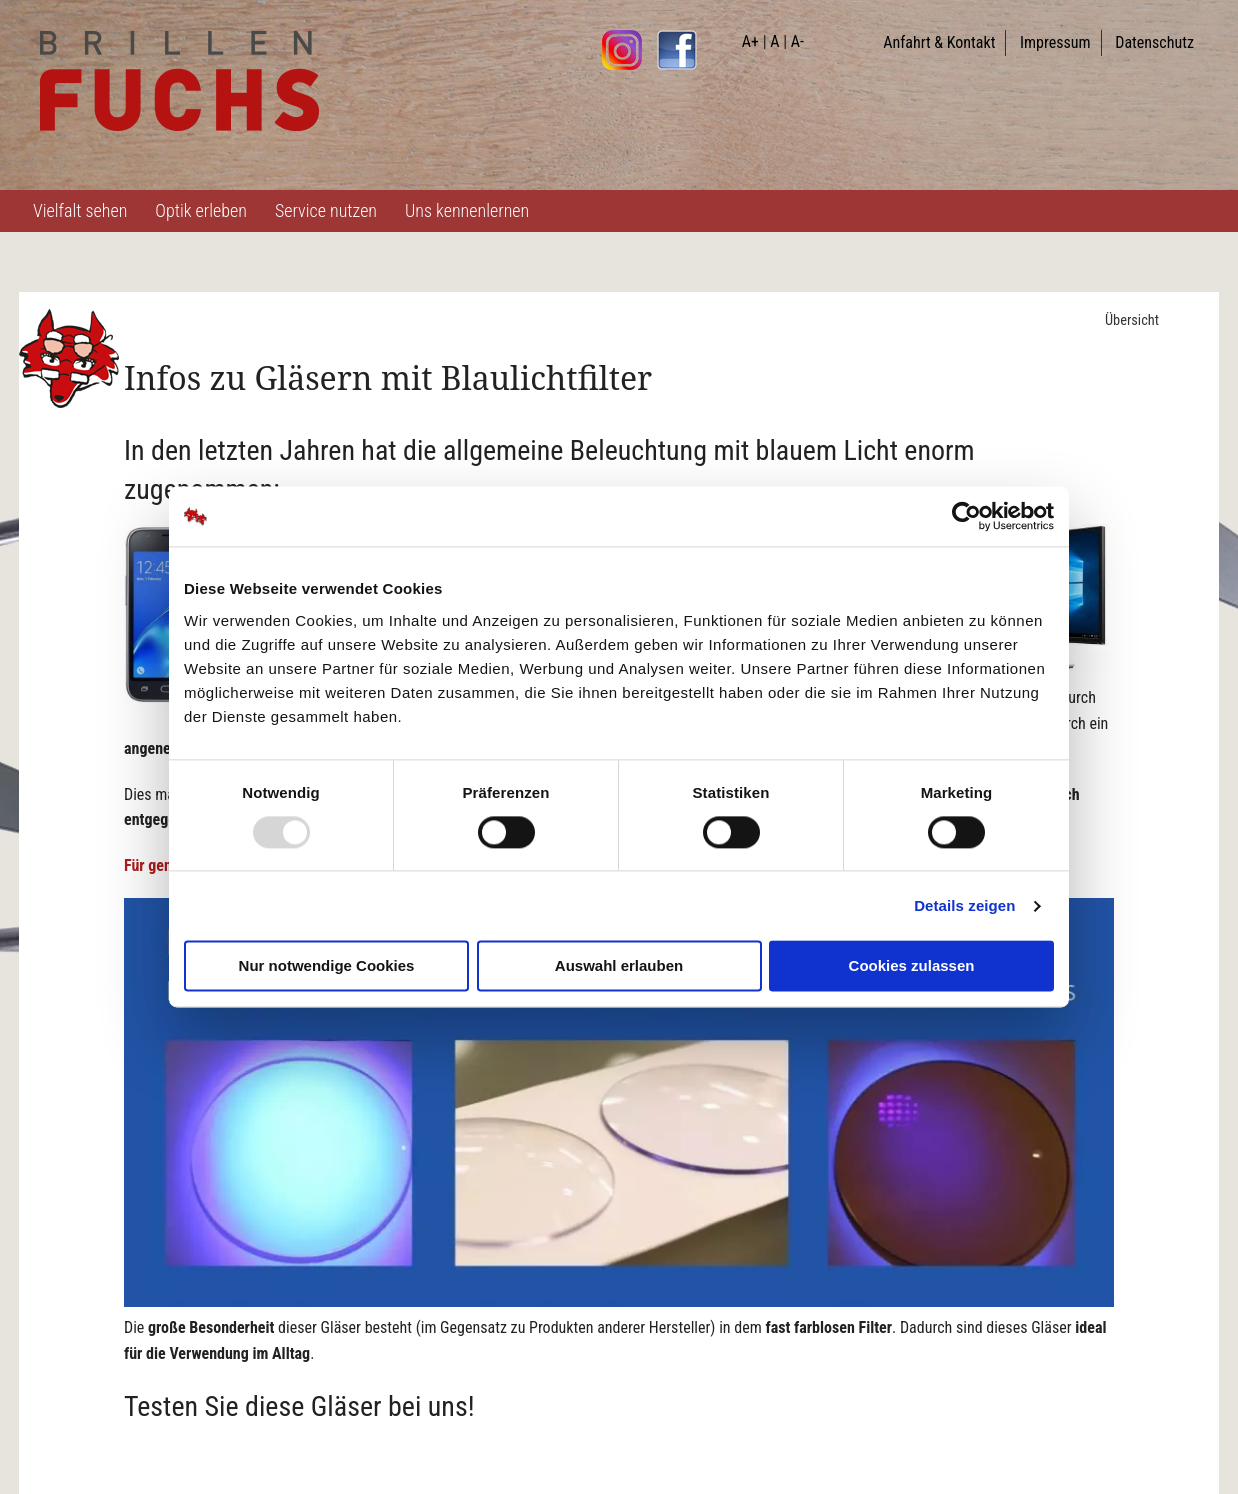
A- (797, 41)
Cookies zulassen (912, 966)
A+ (750, 41)
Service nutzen (326, 210)
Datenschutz (1154, 42)
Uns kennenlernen (467, 210)
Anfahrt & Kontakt (939, 42)
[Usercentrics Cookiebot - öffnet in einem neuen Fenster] (966, 516)
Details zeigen (964, 905)
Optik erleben (201, 210)
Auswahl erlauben (619, 966)
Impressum (1055, 42)
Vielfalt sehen (80, 210)
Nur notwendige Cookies (327, 966)
